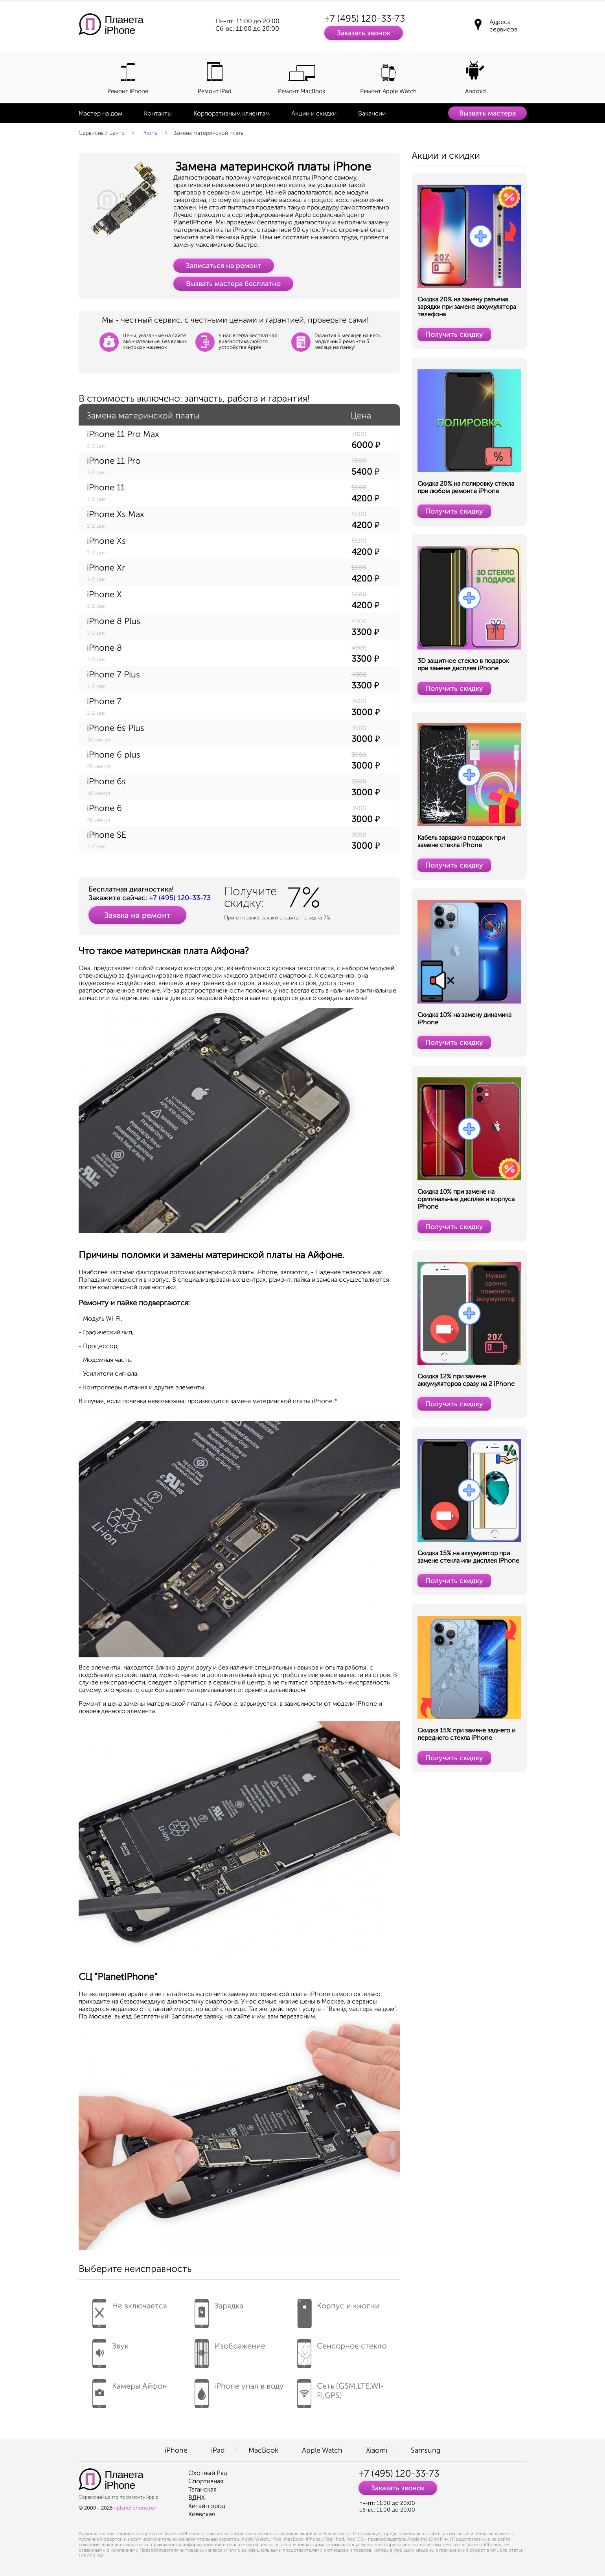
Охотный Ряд (207, 2473)
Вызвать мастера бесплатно (233, 283)
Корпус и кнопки (338, 2311)
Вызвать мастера (487, 113)
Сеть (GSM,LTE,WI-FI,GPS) (340, 2391)
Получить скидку (454, 334)
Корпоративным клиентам (231, 113)
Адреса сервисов (503, 25)
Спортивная (205, 2481)
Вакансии (372, 113)
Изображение (230, 2351)
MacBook (263, 2450)
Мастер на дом (100, 113)
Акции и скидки (314, 113)
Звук (110, 2351)
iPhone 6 (104, 808)
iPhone (149, 133)
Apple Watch (322, 2450)
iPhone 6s (106, 781)
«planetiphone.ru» (135, 2508)
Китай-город (206, 2506)
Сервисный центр (102, 133)
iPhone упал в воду (239, 2391)
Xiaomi (376, 2450)
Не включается (129, 2311)
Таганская (202, 2489)
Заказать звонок (363, 33)
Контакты (158, 113)
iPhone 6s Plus (115, 728)
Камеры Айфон (129, 2391)
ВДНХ (196, 2497)
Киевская (201, 2514)
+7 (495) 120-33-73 (364, 18)
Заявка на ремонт (137, 915)
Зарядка (219, 2311)
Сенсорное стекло (341, 2351)
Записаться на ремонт (223, 265)
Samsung (425, 2450)
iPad (218, 2450)
